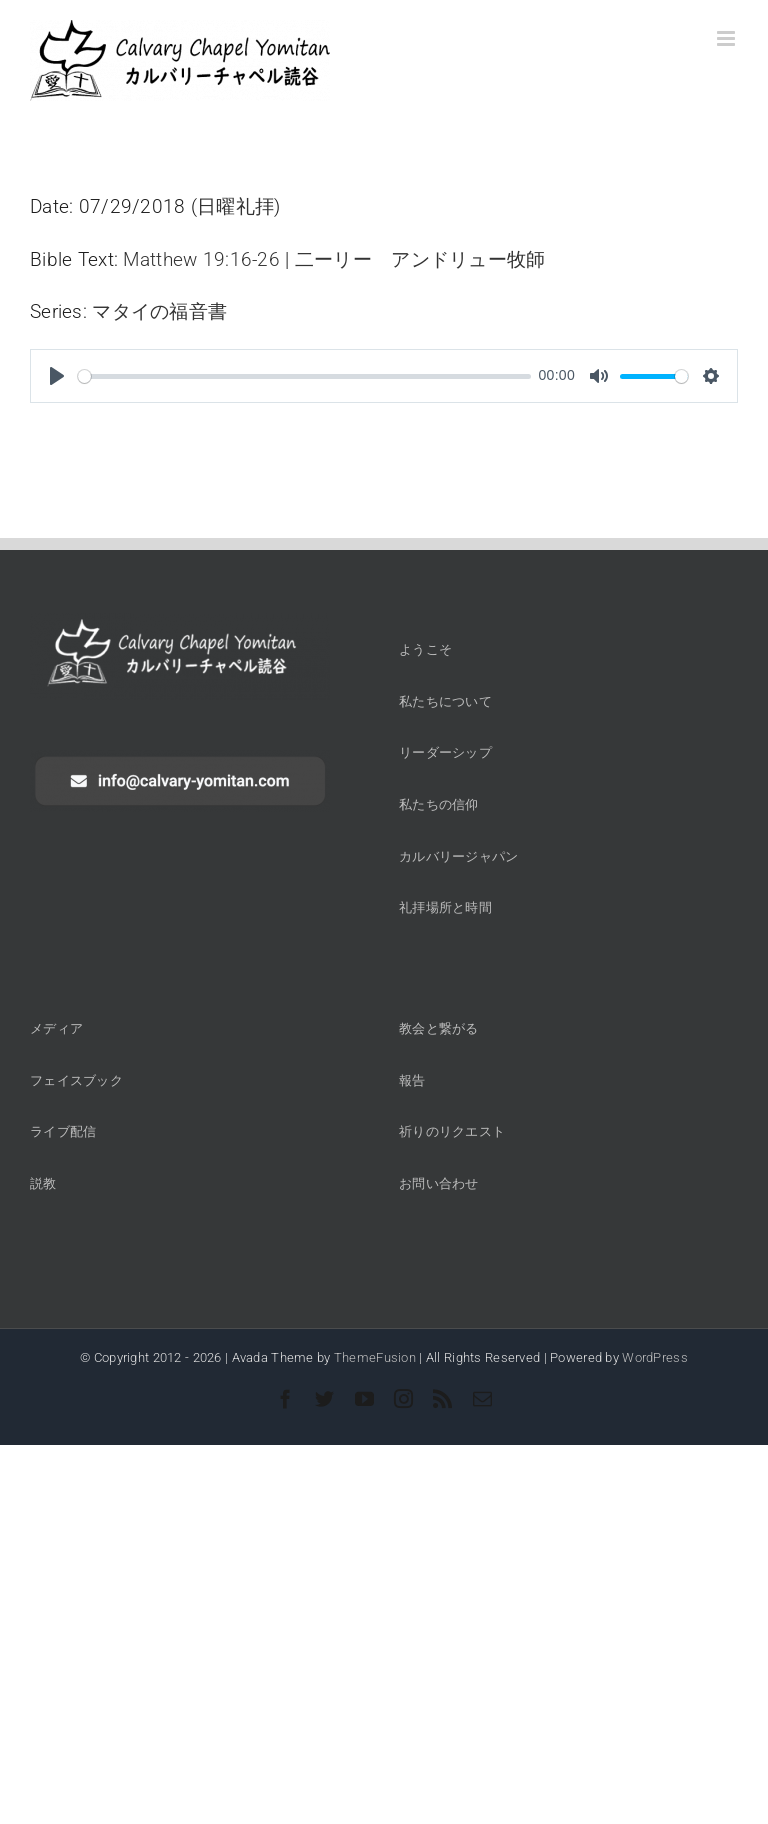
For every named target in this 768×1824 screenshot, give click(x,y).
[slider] (304, 376)
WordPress (655, 1357)
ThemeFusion (375, 1357)
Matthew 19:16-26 (201, 259)
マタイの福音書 (159, 311)
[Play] (57, 376)
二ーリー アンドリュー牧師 (420, 259)
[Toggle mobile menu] (727, 38)
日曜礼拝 (235, 206)
